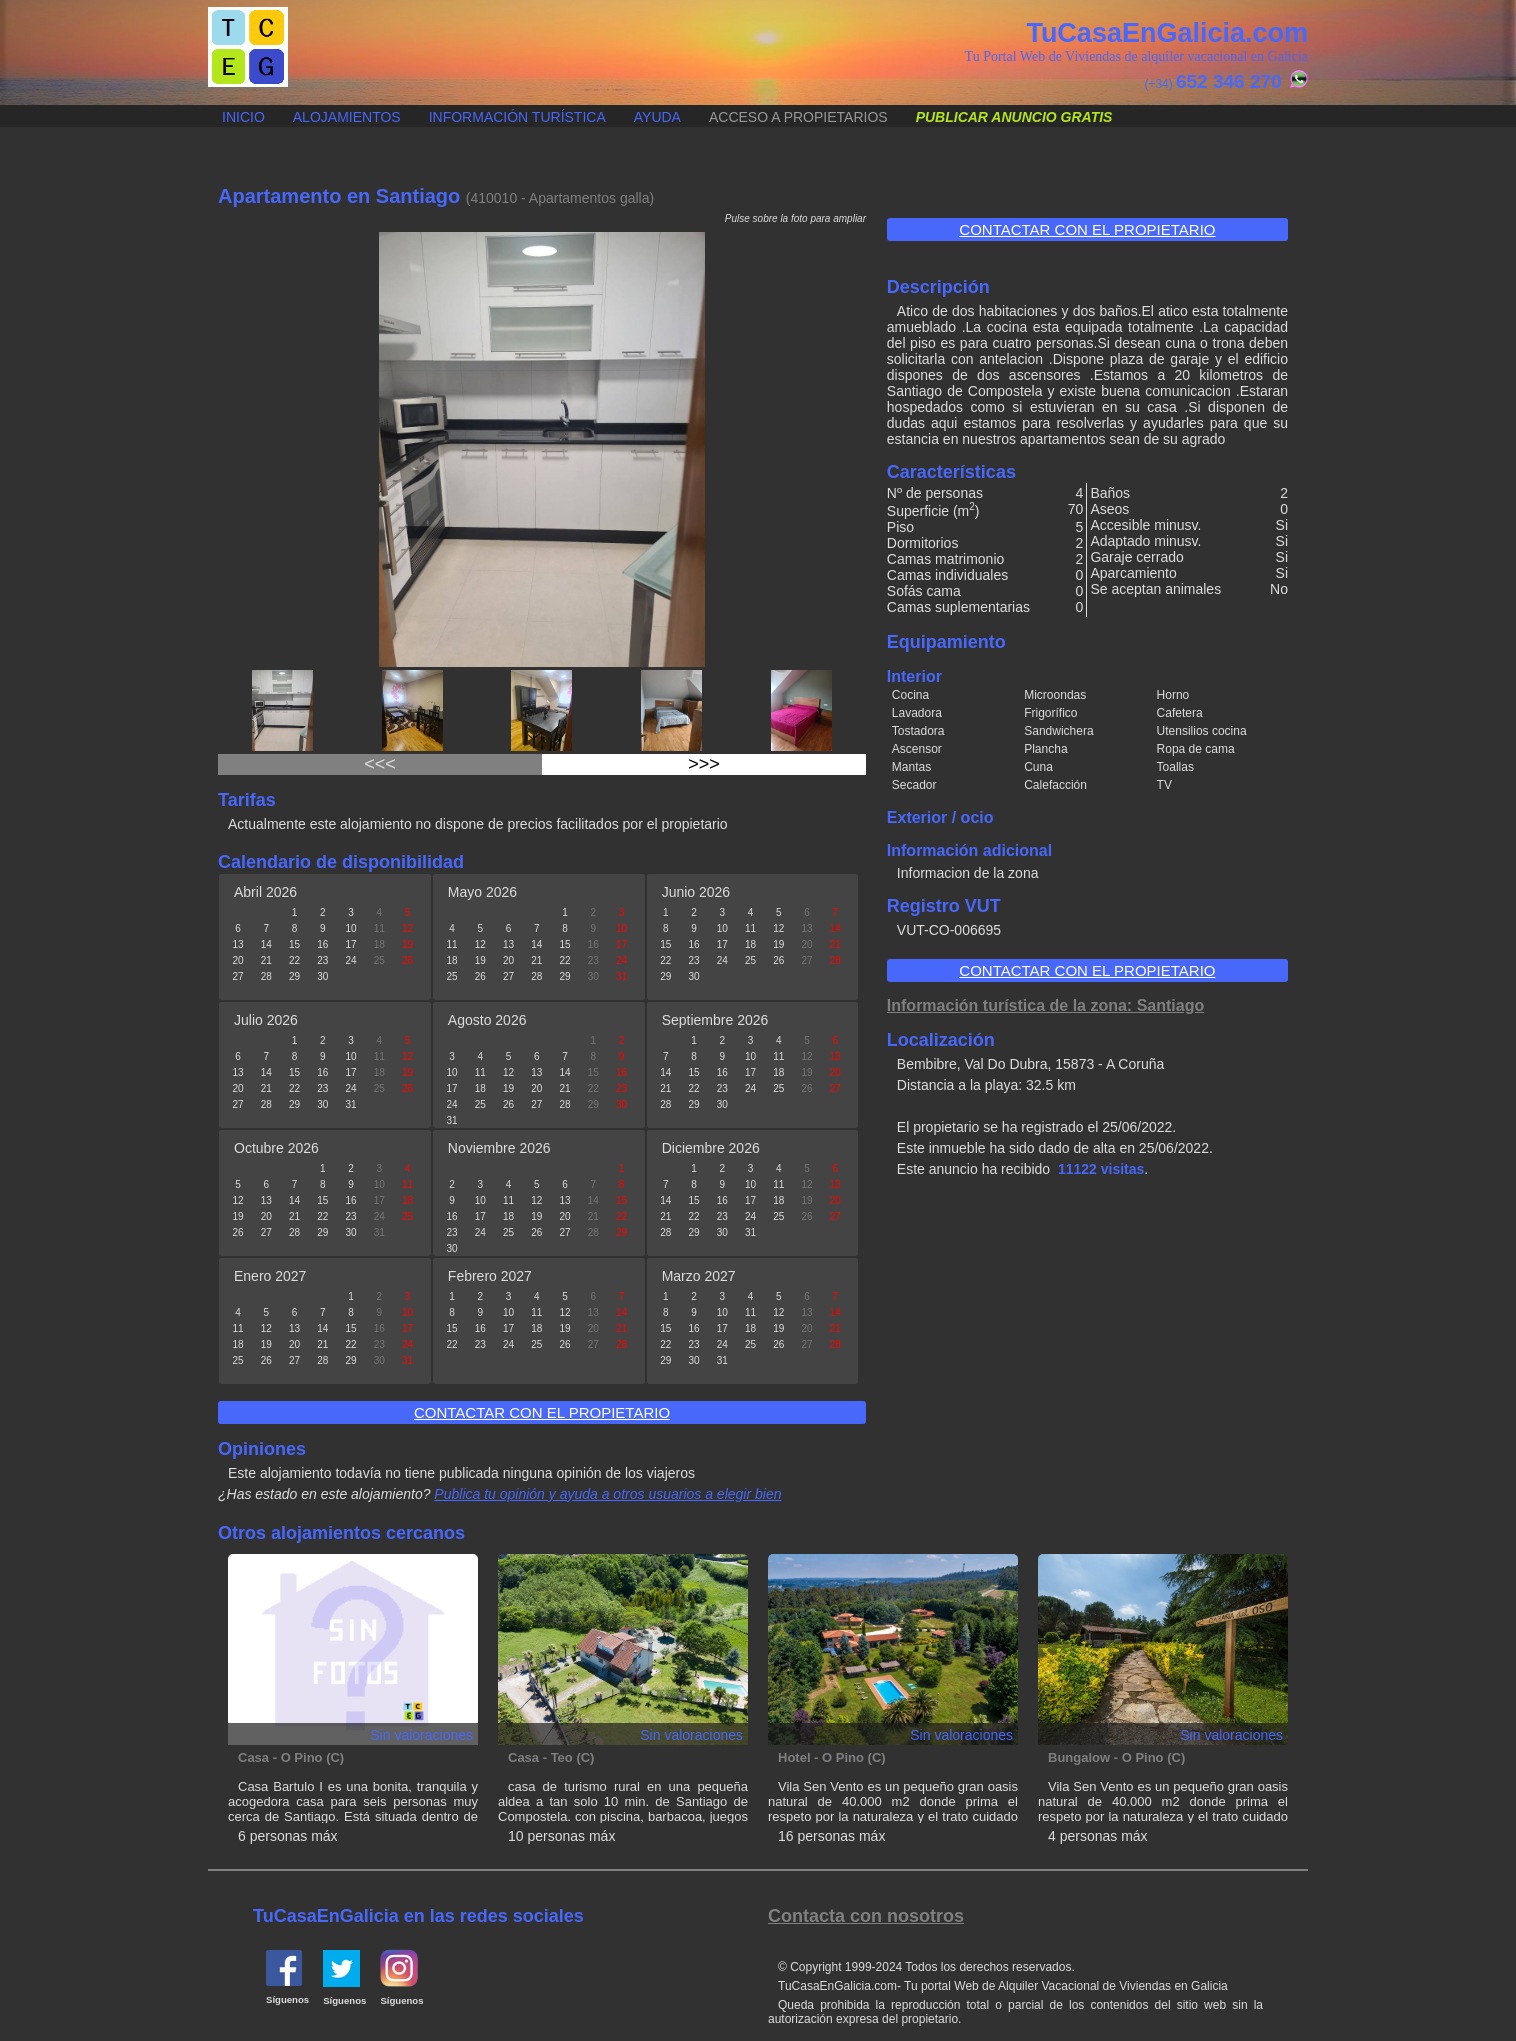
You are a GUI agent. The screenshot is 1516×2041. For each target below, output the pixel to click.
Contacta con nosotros (866, 1916)
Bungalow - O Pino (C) (1116, 1757)
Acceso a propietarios (798, 117)
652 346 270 (1229, 81)
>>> (704, 764)
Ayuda (657, 117)
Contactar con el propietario (1087, 229)
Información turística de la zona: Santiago (1045, 1005)
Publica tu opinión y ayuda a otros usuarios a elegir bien (607, 1494)
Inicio (243, 117)
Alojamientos (347, 117)
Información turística (517, 117)
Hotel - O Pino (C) (832, 1757)
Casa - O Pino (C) (291, 1757)
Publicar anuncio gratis (208, 106)
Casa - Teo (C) (551, 1757)
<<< (380, 764)
